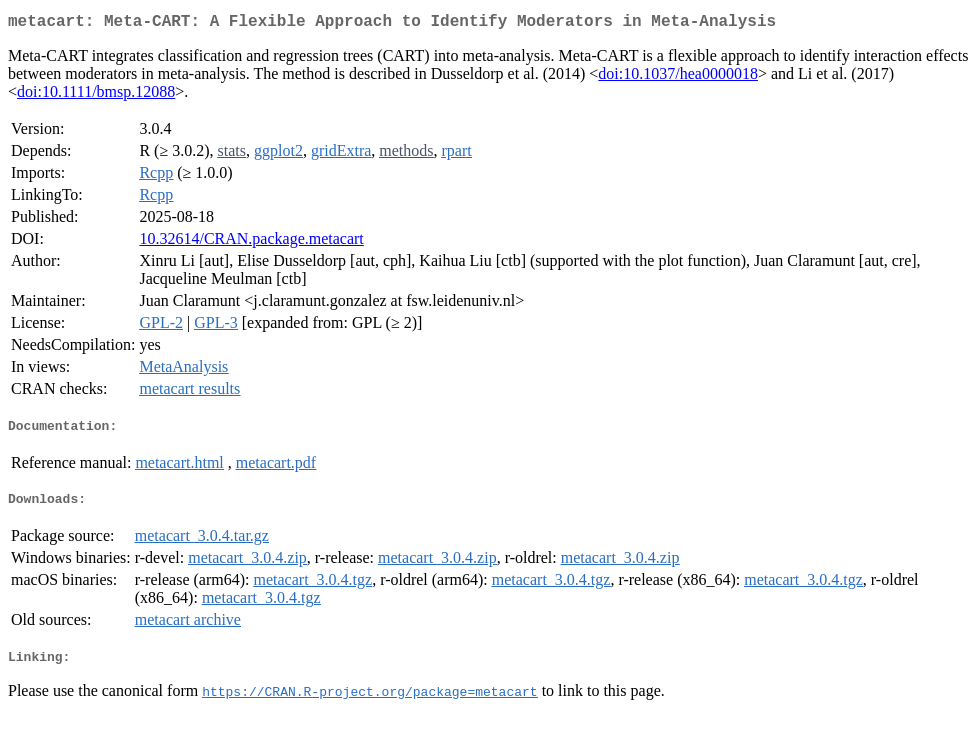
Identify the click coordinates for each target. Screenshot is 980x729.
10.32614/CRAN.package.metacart (251, 242)
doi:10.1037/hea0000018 (678, 77)
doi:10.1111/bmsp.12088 (96, 95)
